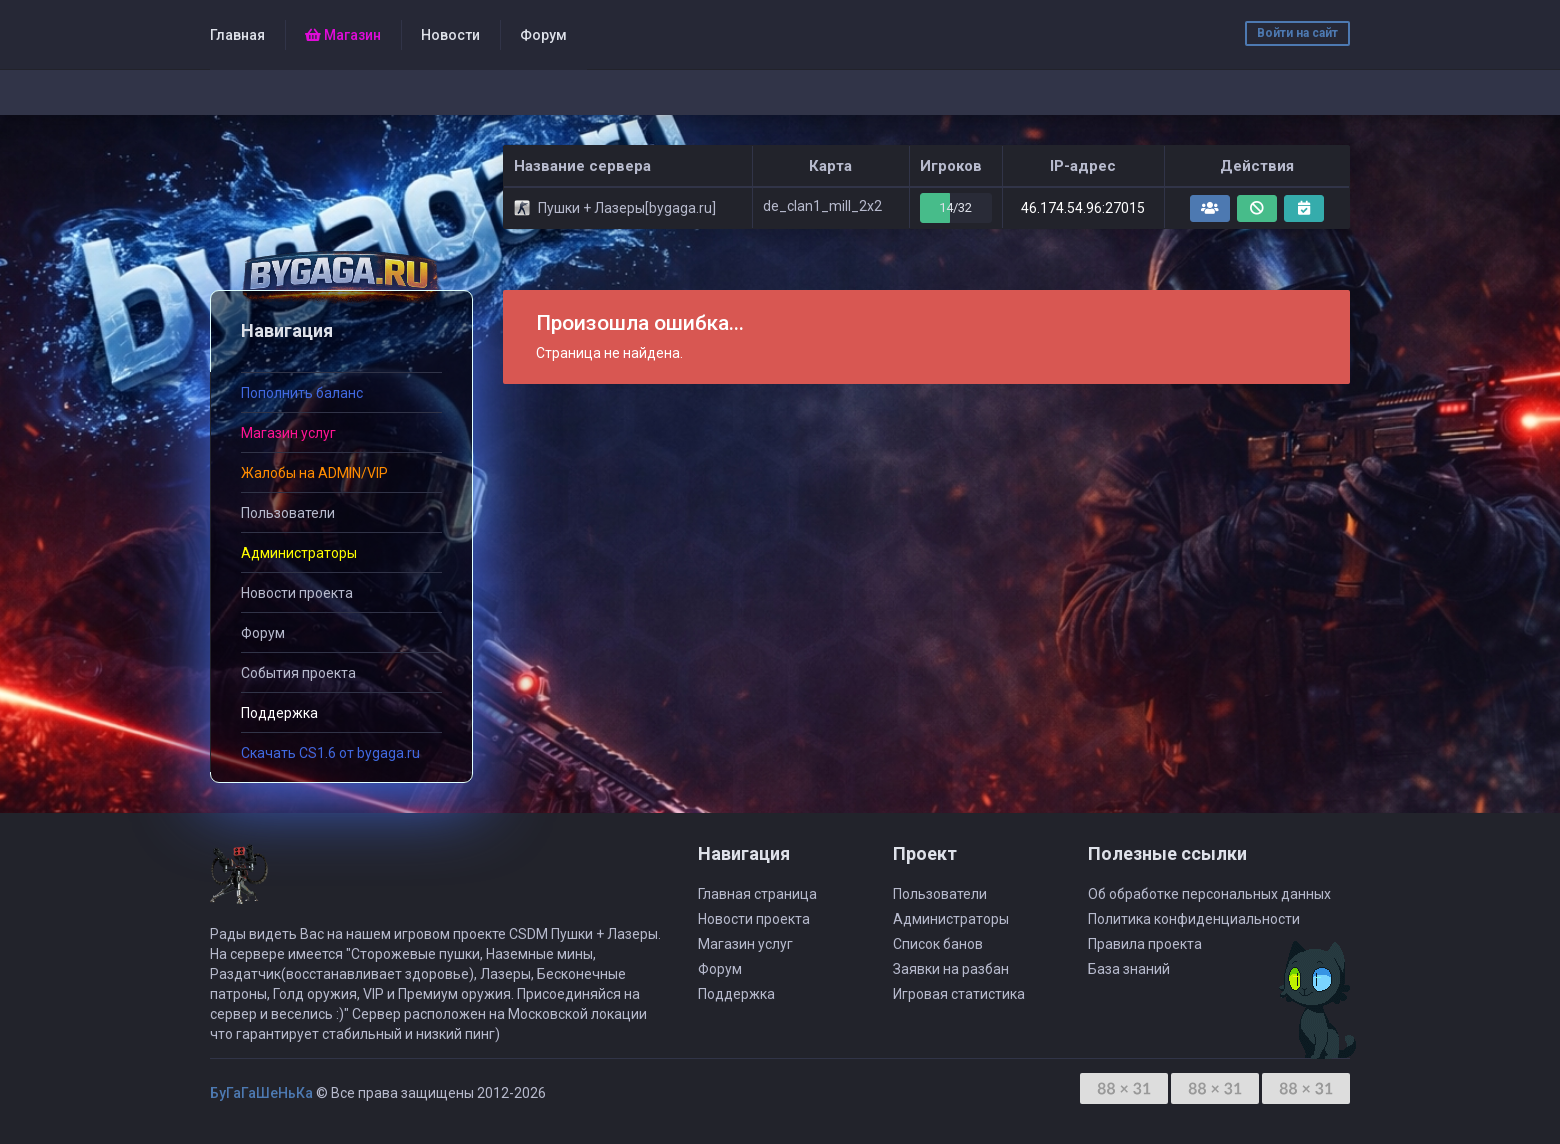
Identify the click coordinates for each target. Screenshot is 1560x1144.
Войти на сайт (1297, 33)
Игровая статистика (959, 994)
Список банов (938, 944)
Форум (543, 35)
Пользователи (288, 513)
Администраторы (951, 919)
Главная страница (757, 894)
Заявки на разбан (951, 969)
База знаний (1129, 969)
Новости (450, 35)
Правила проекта (1145, 944)
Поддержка (736, 994)
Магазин (343, 35)
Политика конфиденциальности (1194, 919)
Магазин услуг (745, 944)
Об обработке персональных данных (1209, 894)
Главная (237, 35)
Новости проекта (297, 593)
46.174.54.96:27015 (1083, 208)
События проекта (298, 673)
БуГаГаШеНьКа (261, 1093)
